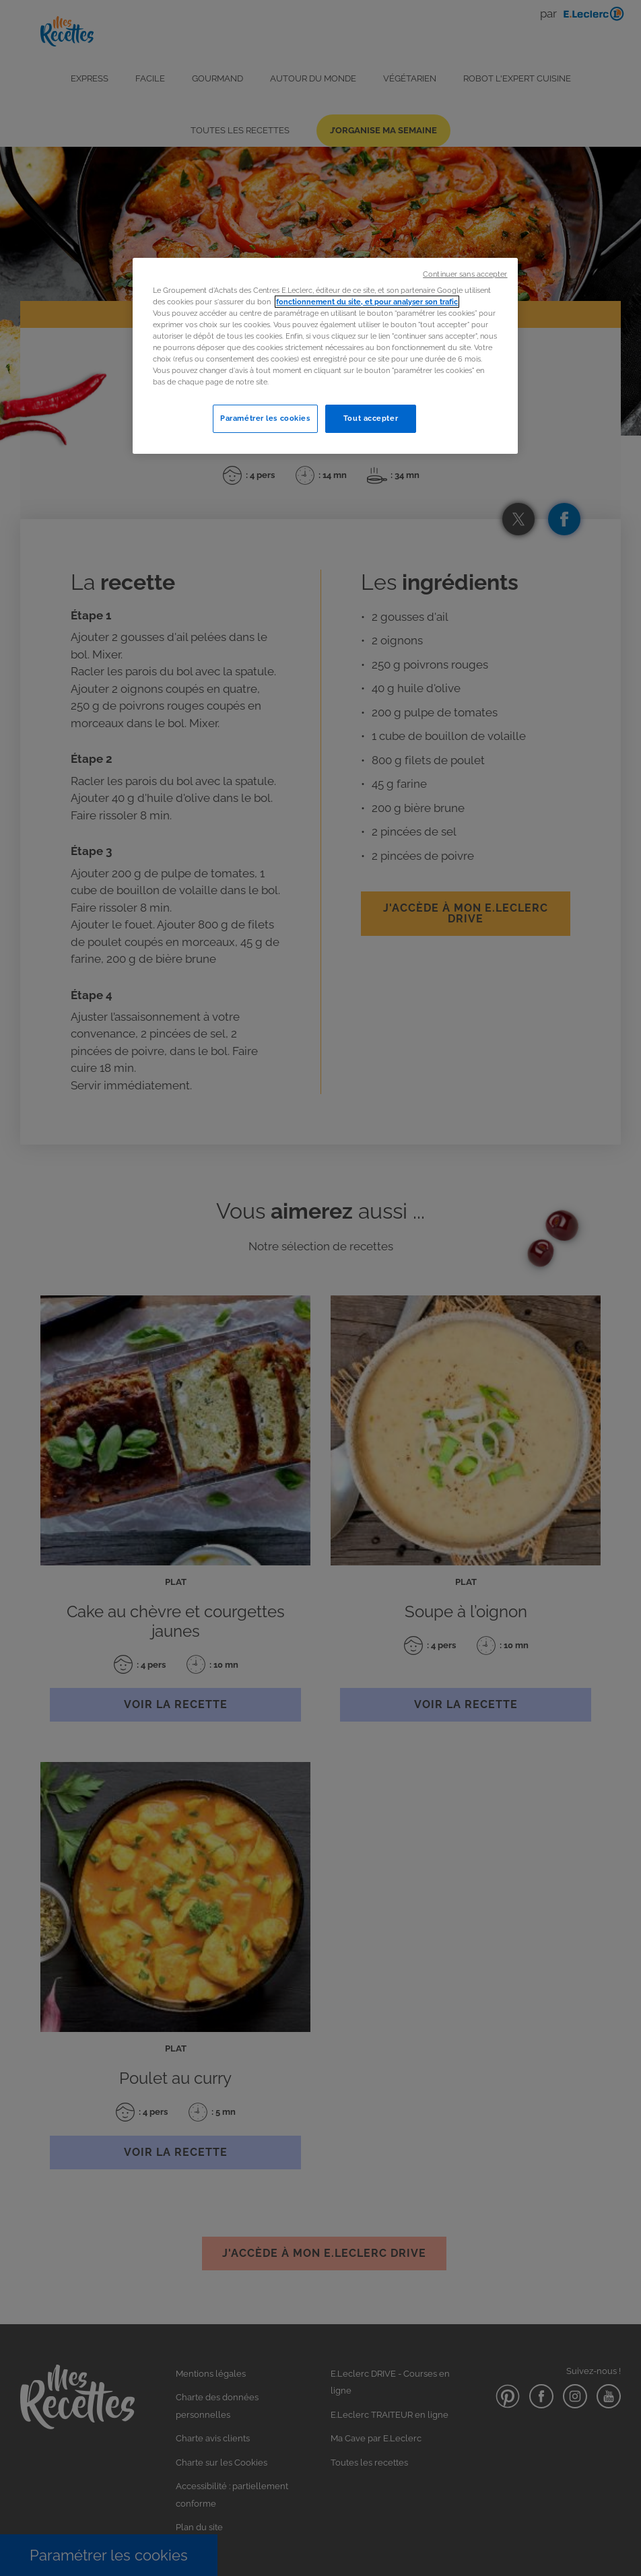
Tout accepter (370, 418)
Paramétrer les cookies (265, 418)
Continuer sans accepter (465, 274)
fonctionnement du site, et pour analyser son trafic (367, 301)
